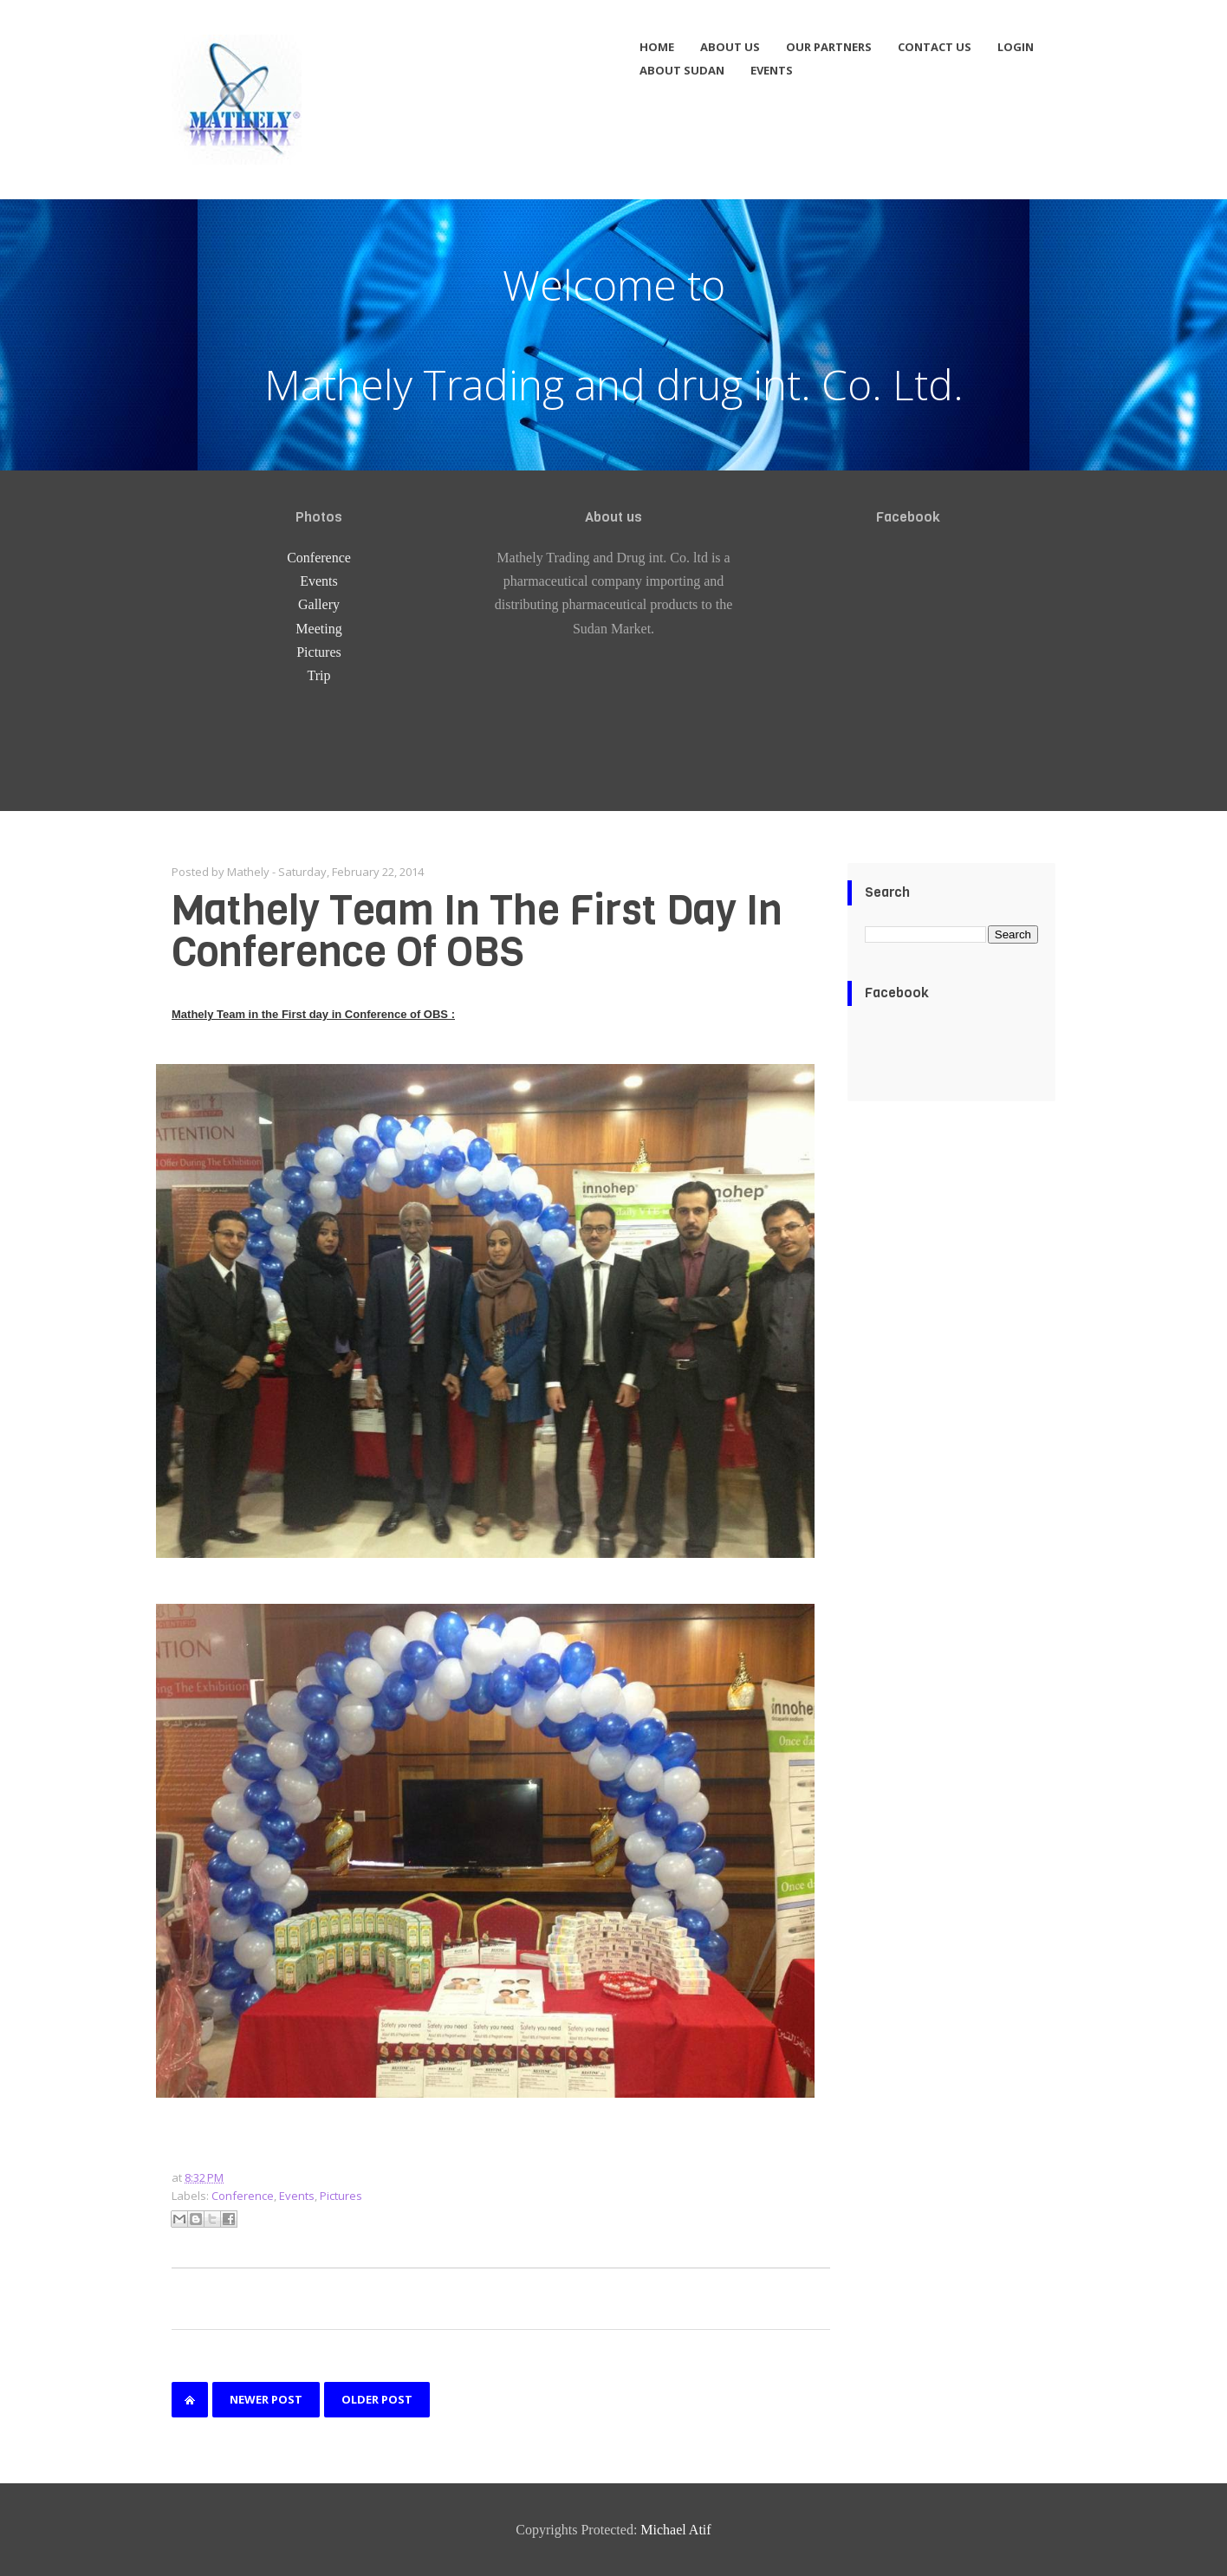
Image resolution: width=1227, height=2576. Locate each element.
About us (730, 47)
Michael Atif (675, 2529)
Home (656, 47)
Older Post (376, 2399)
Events (771, 70)
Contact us (934, 47)
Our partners (829, 47)
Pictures (318, 652)
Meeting (318, 628)
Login (1015, 47)
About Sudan (681, 70)
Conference (319, 557)
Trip (319, 675)
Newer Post (266, 2399)
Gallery (319, 604)
